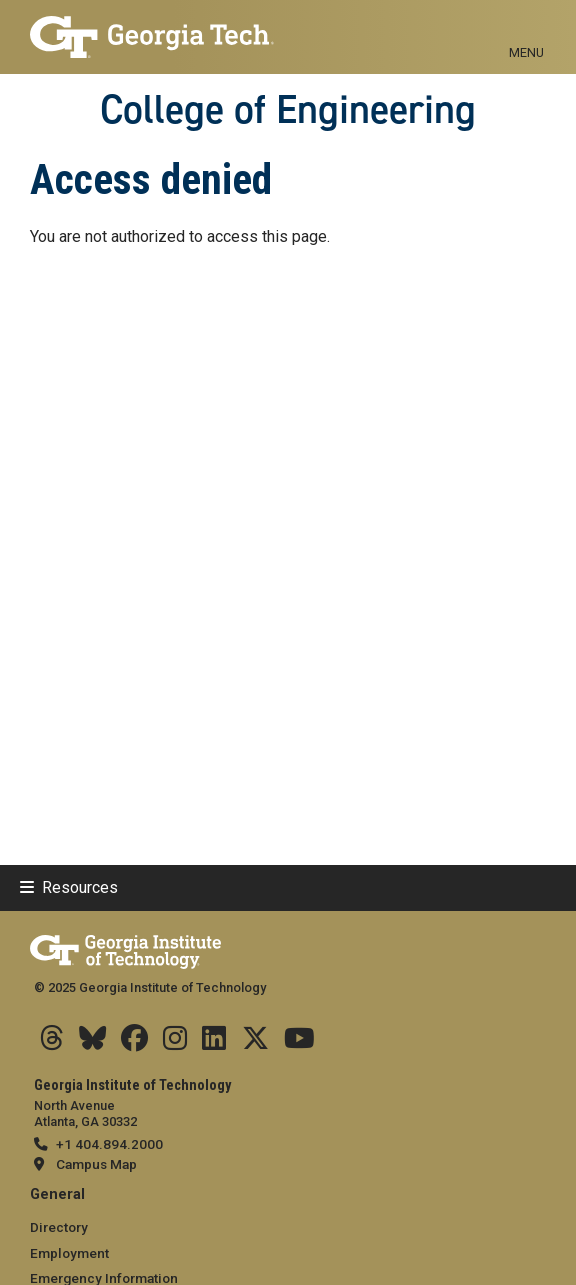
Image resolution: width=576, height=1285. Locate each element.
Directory (59, 1227)
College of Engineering (288, 109)
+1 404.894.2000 (109, 1144)
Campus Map (96, 1164)
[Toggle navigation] (526, 30)
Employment (69, 1253)
